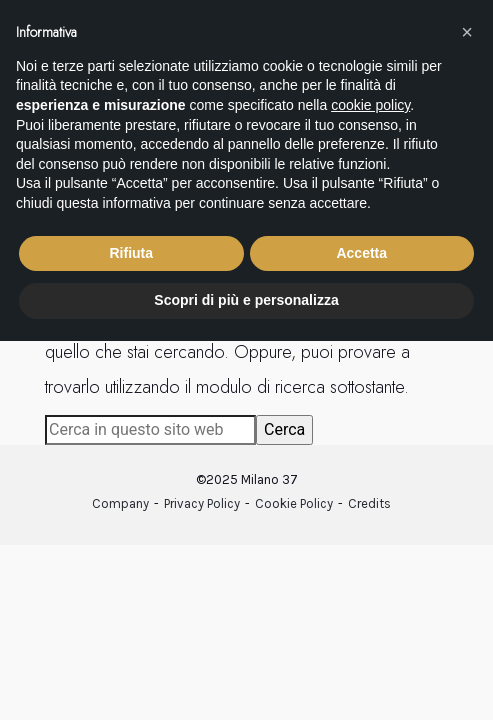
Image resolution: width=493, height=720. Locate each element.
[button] (467, 32)
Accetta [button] (361, 253)
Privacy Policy (202, 503)
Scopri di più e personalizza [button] (246, 300)
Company (120, 503)
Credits (369, 503)
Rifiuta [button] (131, 253)
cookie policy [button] (370, 105)
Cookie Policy (294, 503)
